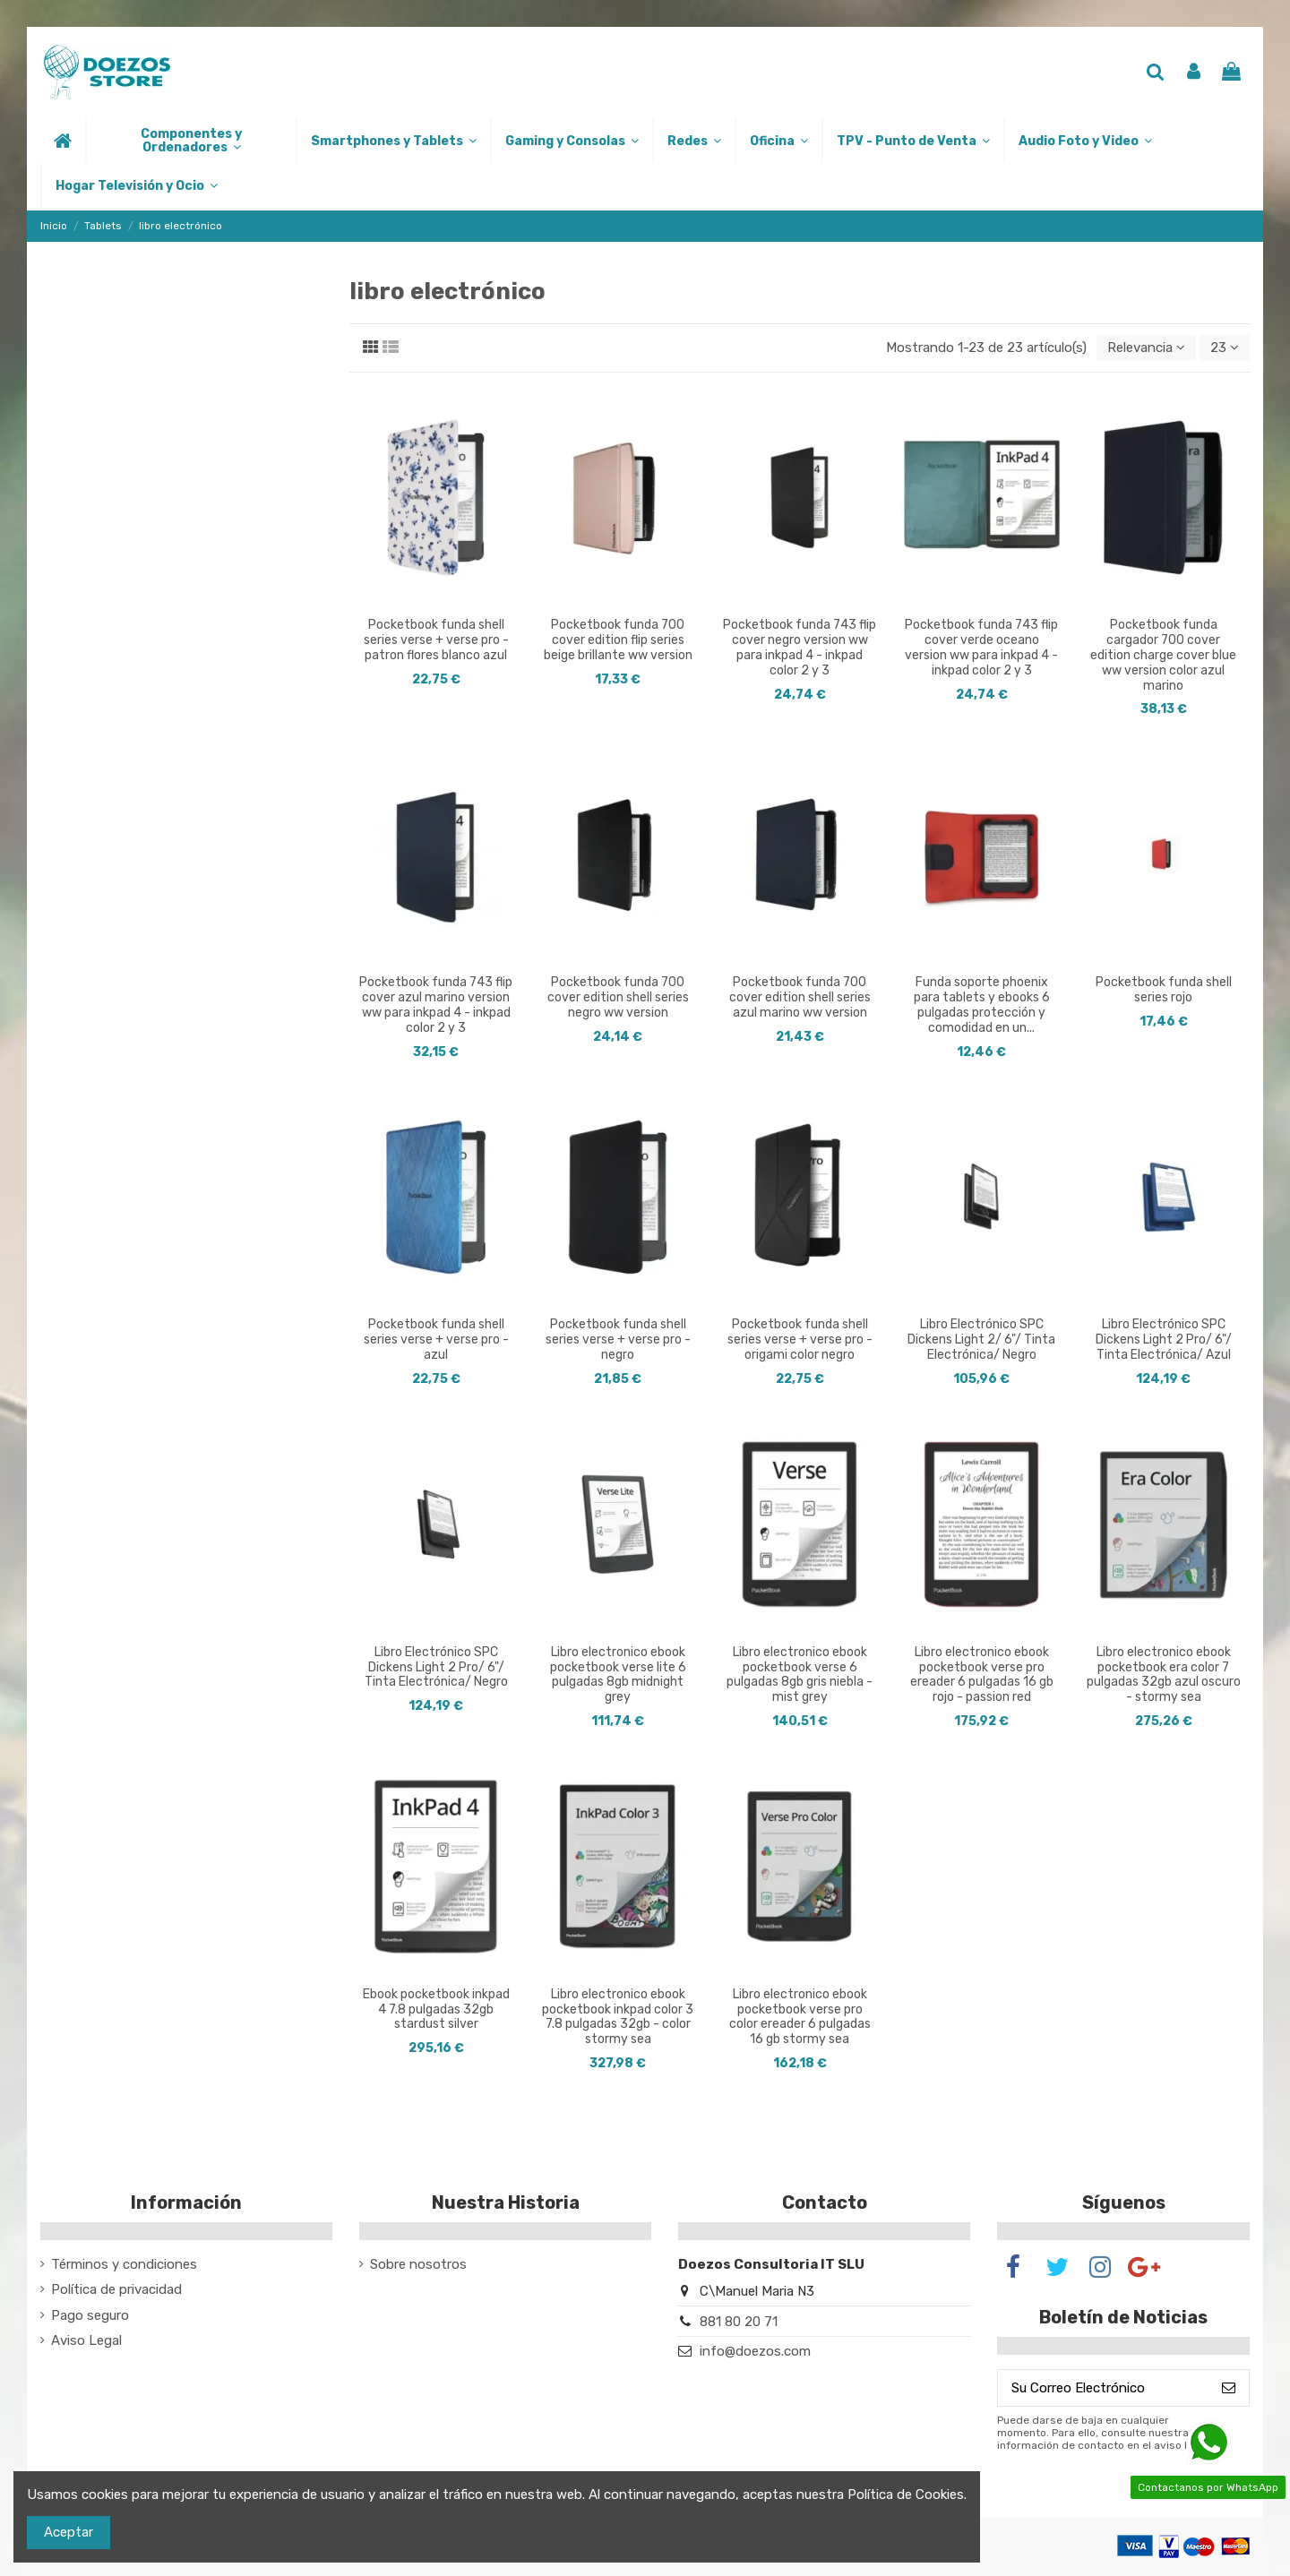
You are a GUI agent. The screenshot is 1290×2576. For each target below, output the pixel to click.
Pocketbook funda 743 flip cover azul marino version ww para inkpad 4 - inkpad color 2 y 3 (435, 1005)
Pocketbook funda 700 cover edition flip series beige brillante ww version (618, 640)
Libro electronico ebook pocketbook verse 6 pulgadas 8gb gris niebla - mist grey (800, 1674)
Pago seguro (90, 2315)
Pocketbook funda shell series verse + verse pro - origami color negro (800, 1339)
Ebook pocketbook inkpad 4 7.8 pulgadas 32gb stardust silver (436, 2009)
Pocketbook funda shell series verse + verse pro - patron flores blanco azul (436, 640)
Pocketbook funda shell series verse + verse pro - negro (618, 1339)
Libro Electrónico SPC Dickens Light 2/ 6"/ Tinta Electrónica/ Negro (981, 1339)
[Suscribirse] (1228, 2388)
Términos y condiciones (124, 2264)
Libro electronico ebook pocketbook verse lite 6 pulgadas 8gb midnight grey (618, 1674)
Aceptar (68, 2532)
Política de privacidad (116, 2289)
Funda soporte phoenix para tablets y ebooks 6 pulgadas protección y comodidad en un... (982, 1005)
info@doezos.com (755, 2351)
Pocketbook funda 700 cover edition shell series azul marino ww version (800, 997)
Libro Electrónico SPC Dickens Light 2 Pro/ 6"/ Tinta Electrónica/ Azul (1164, 1339)
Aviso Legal (86, 2340)
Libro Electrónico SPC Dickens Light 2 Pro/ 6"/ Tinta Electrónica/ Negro (436, 1667)
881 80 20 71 (739, 2322)
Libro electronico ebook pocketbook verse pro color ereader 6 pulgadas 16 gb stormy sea (800, 2017)
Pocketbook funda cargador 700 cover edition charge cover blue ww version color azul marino (1163, 654)
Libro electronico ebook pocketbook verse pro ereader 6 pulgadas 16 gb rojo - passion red (982, 1674)
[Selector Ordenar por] (1146, 348)
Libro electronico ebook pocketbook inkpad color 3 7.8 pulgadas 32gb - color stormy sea (617, 2017)
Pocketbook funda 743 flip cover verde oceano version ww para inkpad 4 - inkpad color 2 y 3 (981, 647)
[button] (190, 140)
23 (1224, 347)
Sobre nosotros (418, 2264)
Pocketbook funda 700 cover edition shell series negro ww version (618, 997)
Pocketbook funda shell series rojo (1164, 990)
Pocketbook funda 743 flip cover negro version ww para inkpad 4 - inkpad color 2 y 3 (799, 647)
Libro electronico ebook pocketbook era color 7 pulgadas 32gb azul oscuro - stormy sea (1164, 1674)
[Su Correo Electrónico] (1103, 2388)
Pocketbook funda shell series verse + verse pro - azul (436, 1339)
